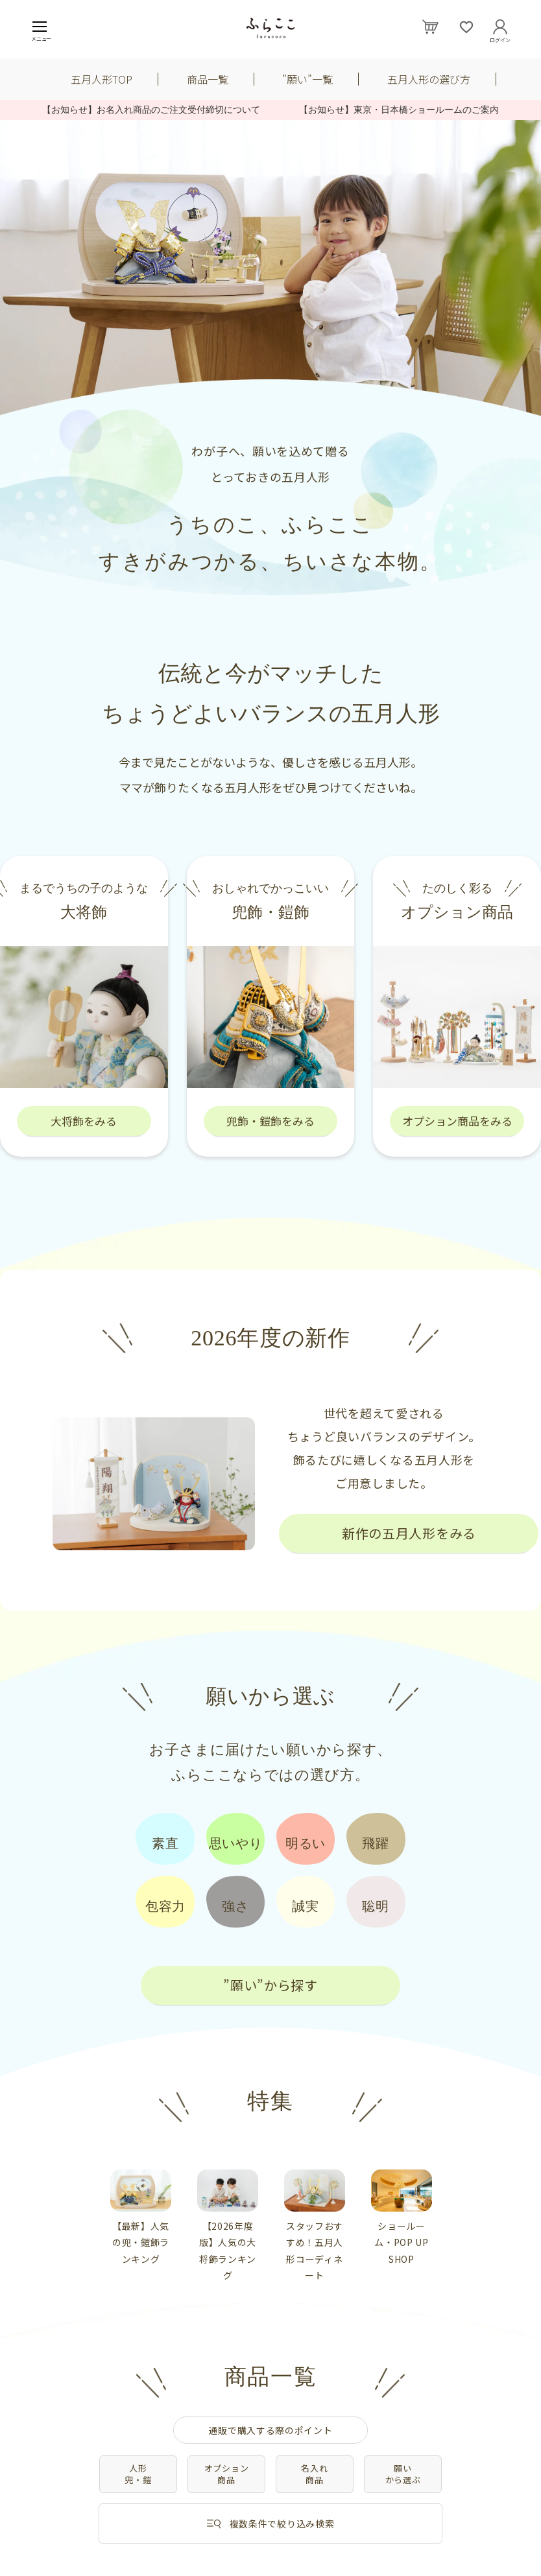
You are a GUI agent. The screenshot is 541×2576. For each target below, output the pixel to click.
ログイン (500, 37)
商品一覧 (207, 79)
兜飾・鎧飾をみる (270, 1121)
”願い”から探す (270, 1985)
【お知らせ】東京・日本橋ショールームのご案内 (399, 109)
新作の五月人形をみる (409, 1533)
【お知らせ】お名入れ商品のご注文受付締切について (160, 109)
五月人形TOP (101, 79)
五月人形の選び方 (428, 79)
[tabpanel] (140, 2218)
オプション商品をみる (457, 1121)
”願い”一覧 (307, 79)
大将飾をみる (84, 1121)
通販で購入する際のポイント (270, 2430)
